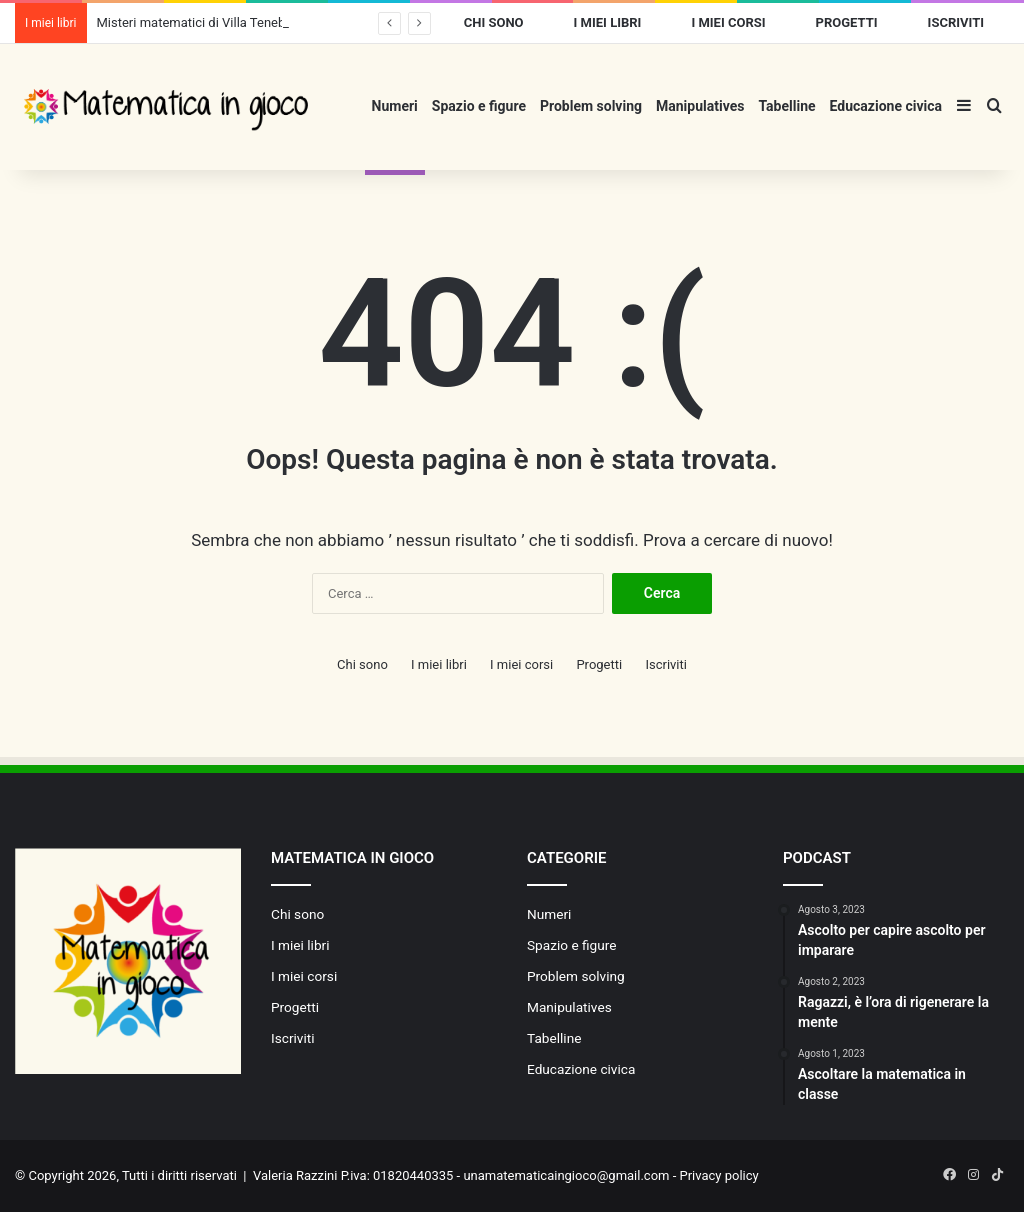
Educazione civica (886, 106)
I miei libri (608, 22)
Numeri (395, 106)
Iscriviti (956, 22)
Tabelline (786, 106)
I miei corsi (728, 22)
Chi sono (494, 22)
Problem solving (591, 106)
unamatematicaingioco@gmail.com (566, 1175)
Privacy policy (719, 1175)
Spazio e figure (479, 106)
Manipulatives (700, 106)
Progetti (847, 22)
